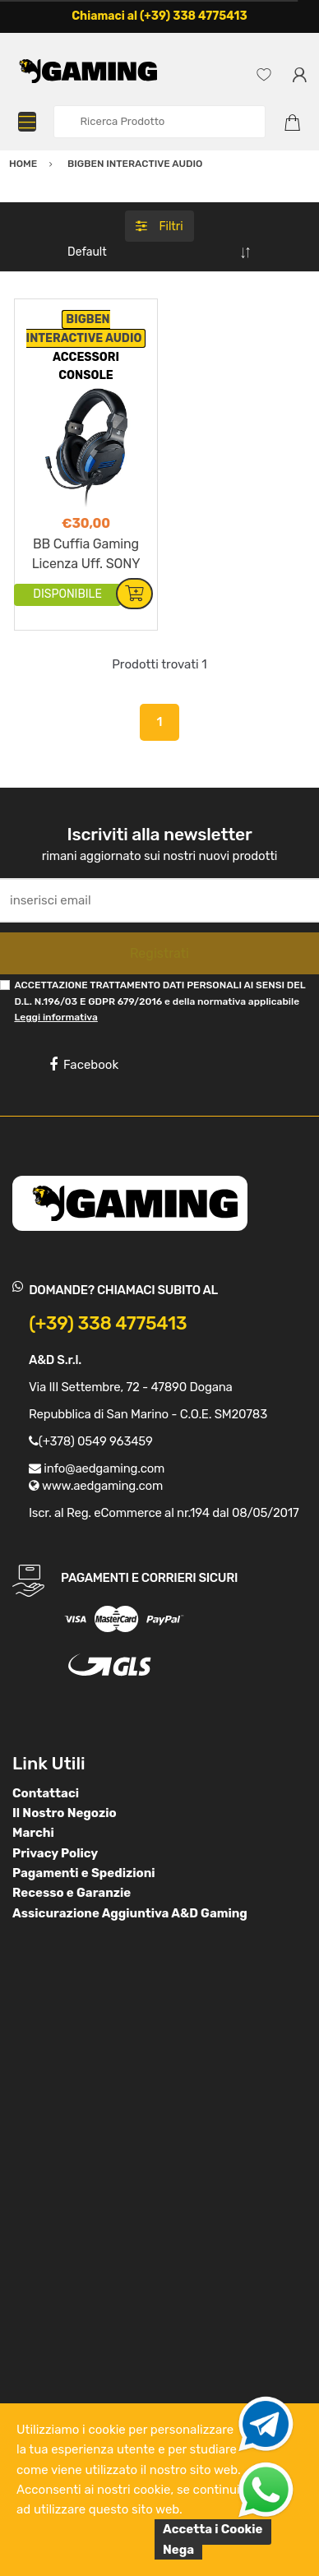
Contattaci (45, 1793)
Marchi (33, 1832)
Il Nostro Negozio (64, 1813)
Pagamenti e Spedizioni (83, 1873)
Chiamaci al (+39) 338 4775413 (159, 16)
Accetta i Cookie (213, 2529)
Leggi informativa (55, 1017)
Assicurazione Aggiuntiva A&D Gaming (129, 1913)
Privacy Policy (55, 1853)
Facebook (83, 1064)
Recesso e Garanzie (71, 1892)
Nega (178, 2549)
